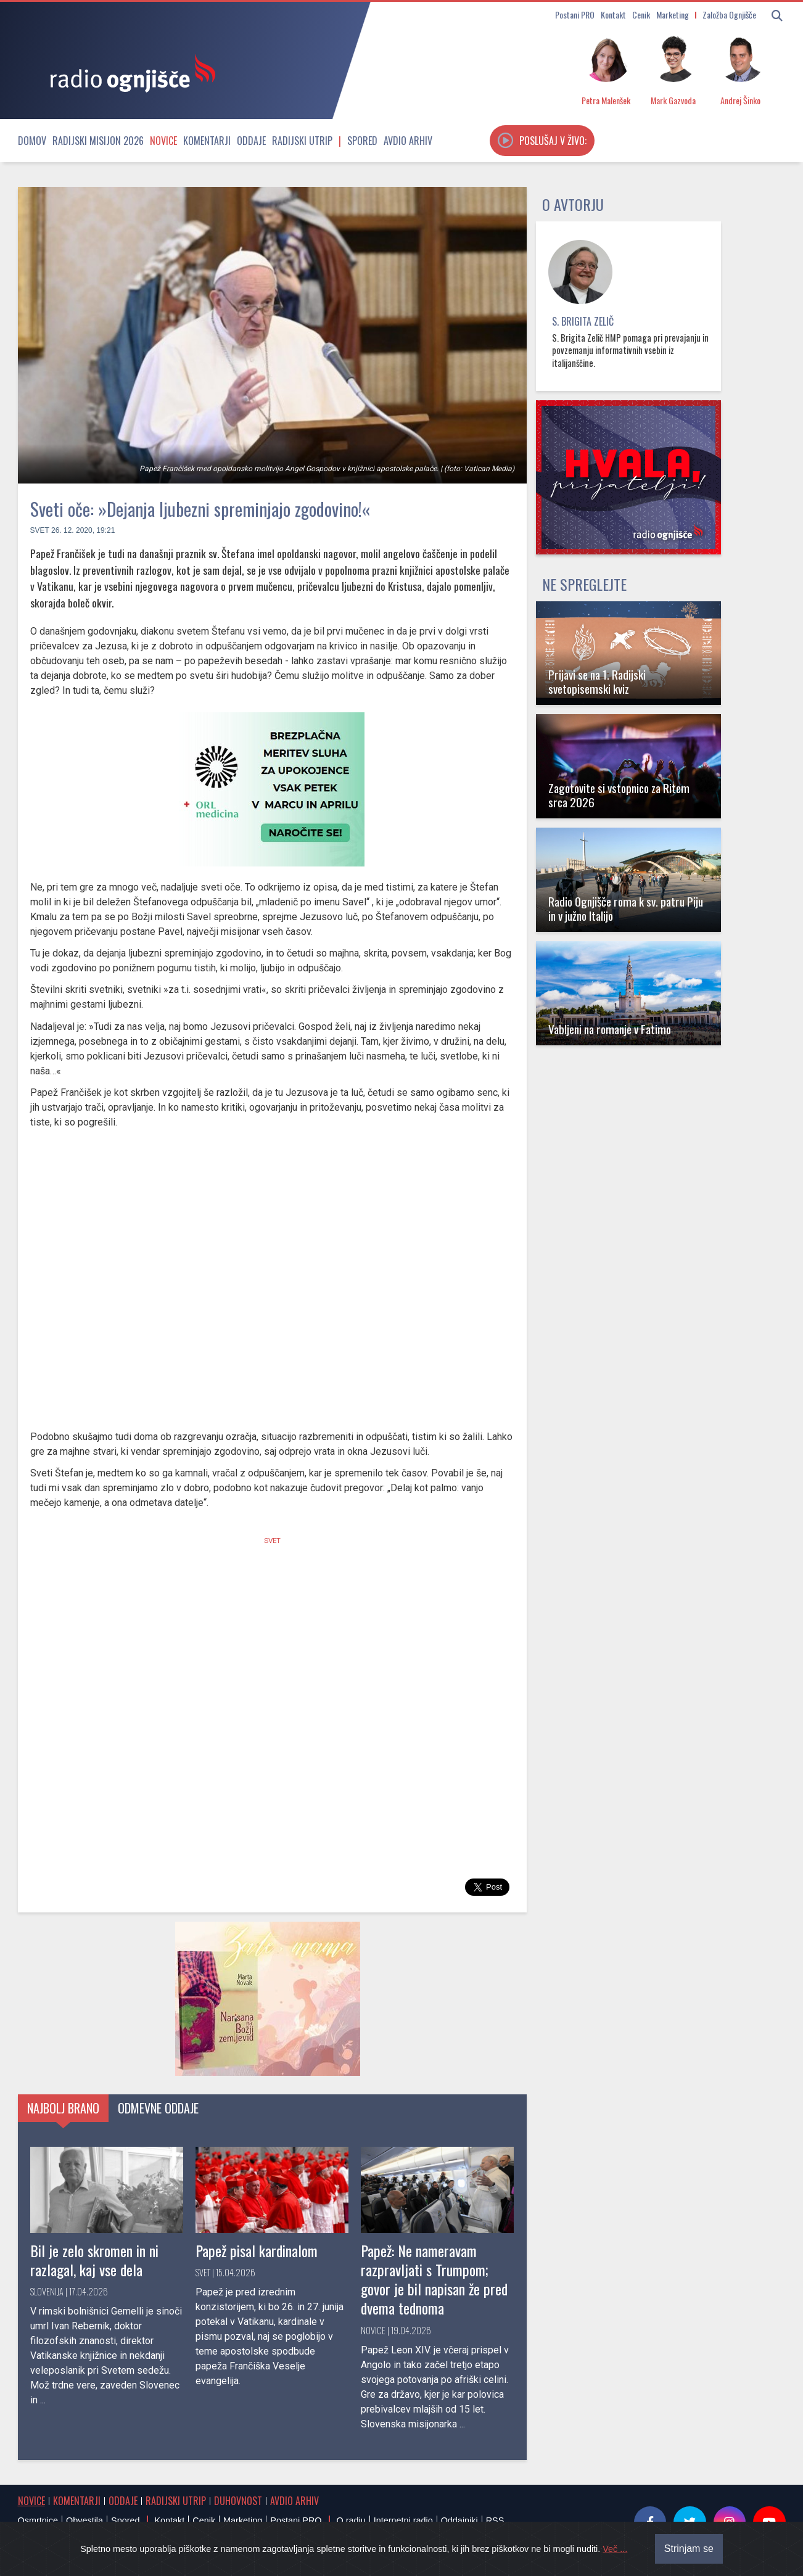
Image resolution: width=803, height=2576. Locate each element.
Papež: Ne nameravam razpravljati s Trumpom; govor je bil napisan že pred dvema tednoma (434, 2279)
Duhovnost (238, 2500)
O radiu (350, 2520)
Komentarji (207, 140)
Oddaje (251, 140)
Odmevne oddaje (158, 2108)
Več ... (615, 2549)
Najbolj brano (63, 2108)
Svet (39, 530)
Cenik (641, 14)
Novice (163, 140)
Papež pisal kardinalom (257, 2250)
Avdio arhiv (408, 140)
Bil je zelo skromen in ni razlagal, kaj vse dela (94, 2260)
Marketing (672, 14)
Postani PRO (575, 14)
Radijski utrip (302, 140)
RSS (495, 2520)
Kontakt (613, 14)
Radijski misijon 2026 (98, 140)
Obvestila (84, 2520)
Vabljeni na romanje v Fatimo (609, 1029)
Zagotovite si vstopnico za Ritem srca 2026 (619, 795)
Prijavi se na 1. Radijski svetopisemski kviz (597, 681)
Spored (362, 140)
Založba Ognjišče (729, 14)
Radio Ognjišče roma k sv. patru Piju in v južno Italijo (625, 908)
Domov (32, 140)
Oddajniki (459, 2520)
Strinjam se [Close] (689, 2548)
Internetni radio (403, 2520)
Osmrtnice (38, 2520)
